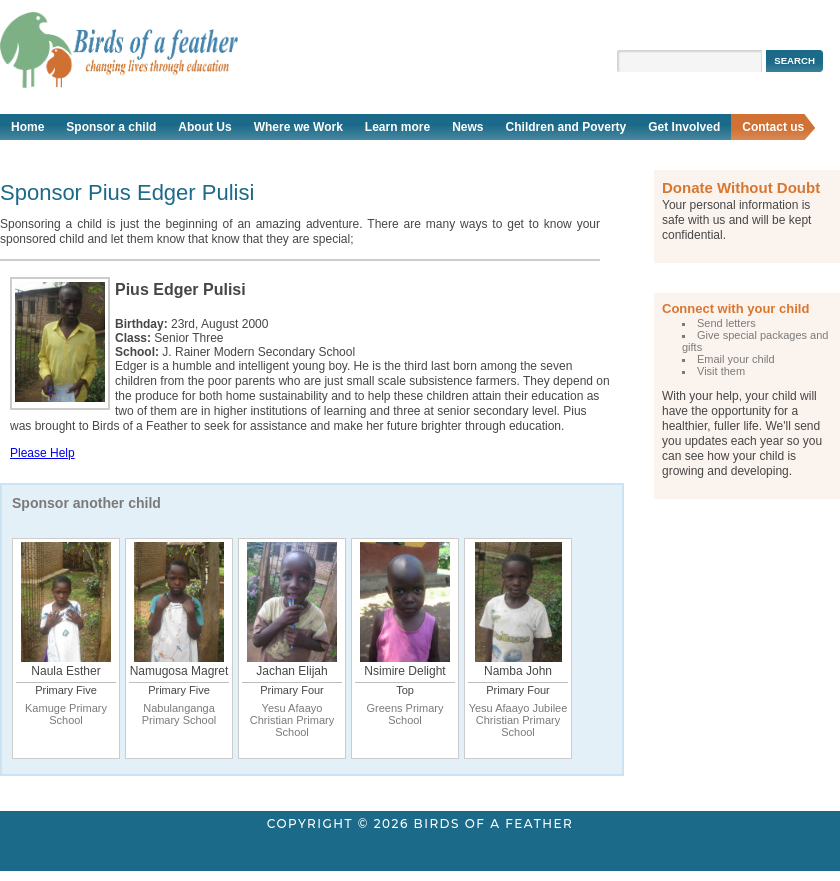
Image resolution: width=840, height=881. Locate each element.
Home (27, 127)
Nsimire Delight (404, 671)
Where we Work (298, 127)
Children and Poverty (566, 127)
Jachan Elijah (291, 671)
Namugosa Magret (179, 671)
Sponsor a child (111, 127)
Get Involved (684, 127)
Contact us (773, 127)
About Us (204, 127)
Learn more (397, 127)
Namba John (518, 671)
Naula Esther (65, 671)
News (467, 127)
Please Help (42, 453)
